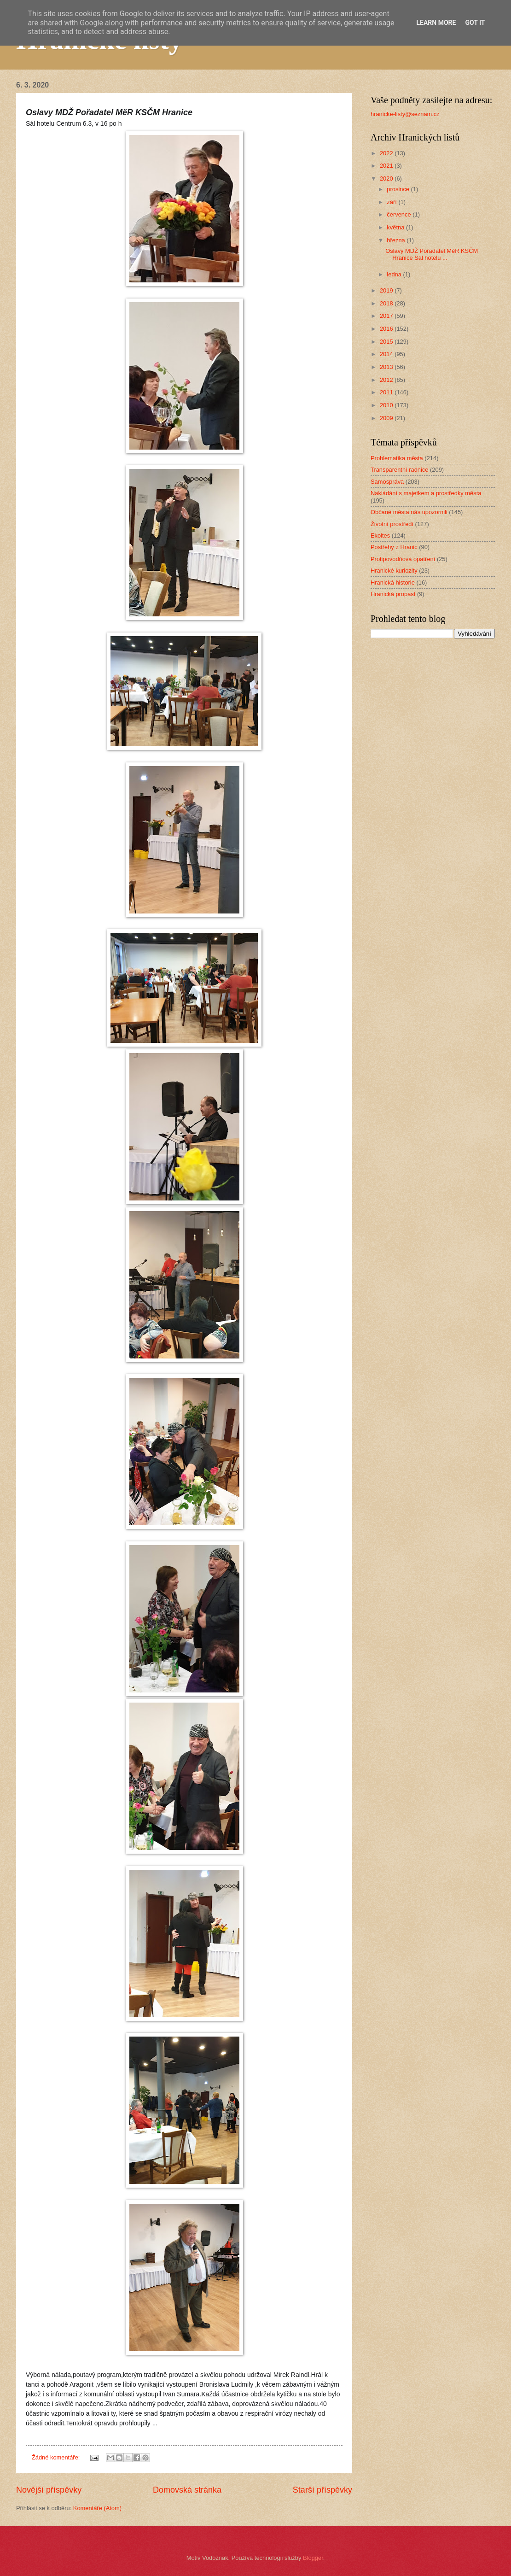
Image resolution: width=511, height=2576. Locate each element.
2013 (387, 366)
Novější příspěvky (48, 2489)
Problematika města (397, 458)
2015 (387, 341)
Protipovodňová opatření (403, 559)
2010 (387, 405)
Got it (475, 22)
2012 (387, 379)
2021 (387, 165)
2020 (387, 178)
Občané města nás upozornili (409, 512)
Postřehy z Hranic (394, 547)
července (399, 214)
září (392, 202)
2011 (387, 392)
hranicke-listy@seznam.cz (405, 114)
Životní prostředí (392, 524)
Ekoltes (380, 535)
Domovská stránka (187, 2489)
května (396, 227)
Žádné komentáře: (56, 2457)
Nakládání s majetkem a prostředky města (426, 493)
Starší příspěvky (322, 2489)
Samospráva (387, 481)
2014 (387, 354)
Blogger (313, 2557)
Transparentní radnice (399, 469)
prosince (399, 189)
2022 (387, 153)
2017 (387, 315)
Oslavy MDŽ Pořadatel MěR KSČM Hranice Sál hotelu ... (431, 254)
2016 (387, 328)
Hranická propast (393, 594)
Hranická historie (393, 582)
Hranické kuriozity (394, 570)
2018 (387, 303)
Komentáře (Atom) (97, 2508)
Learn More (436, 22)
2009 (387, 418)
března (396, 240)
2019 (387, 290)
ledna (395, 274)
